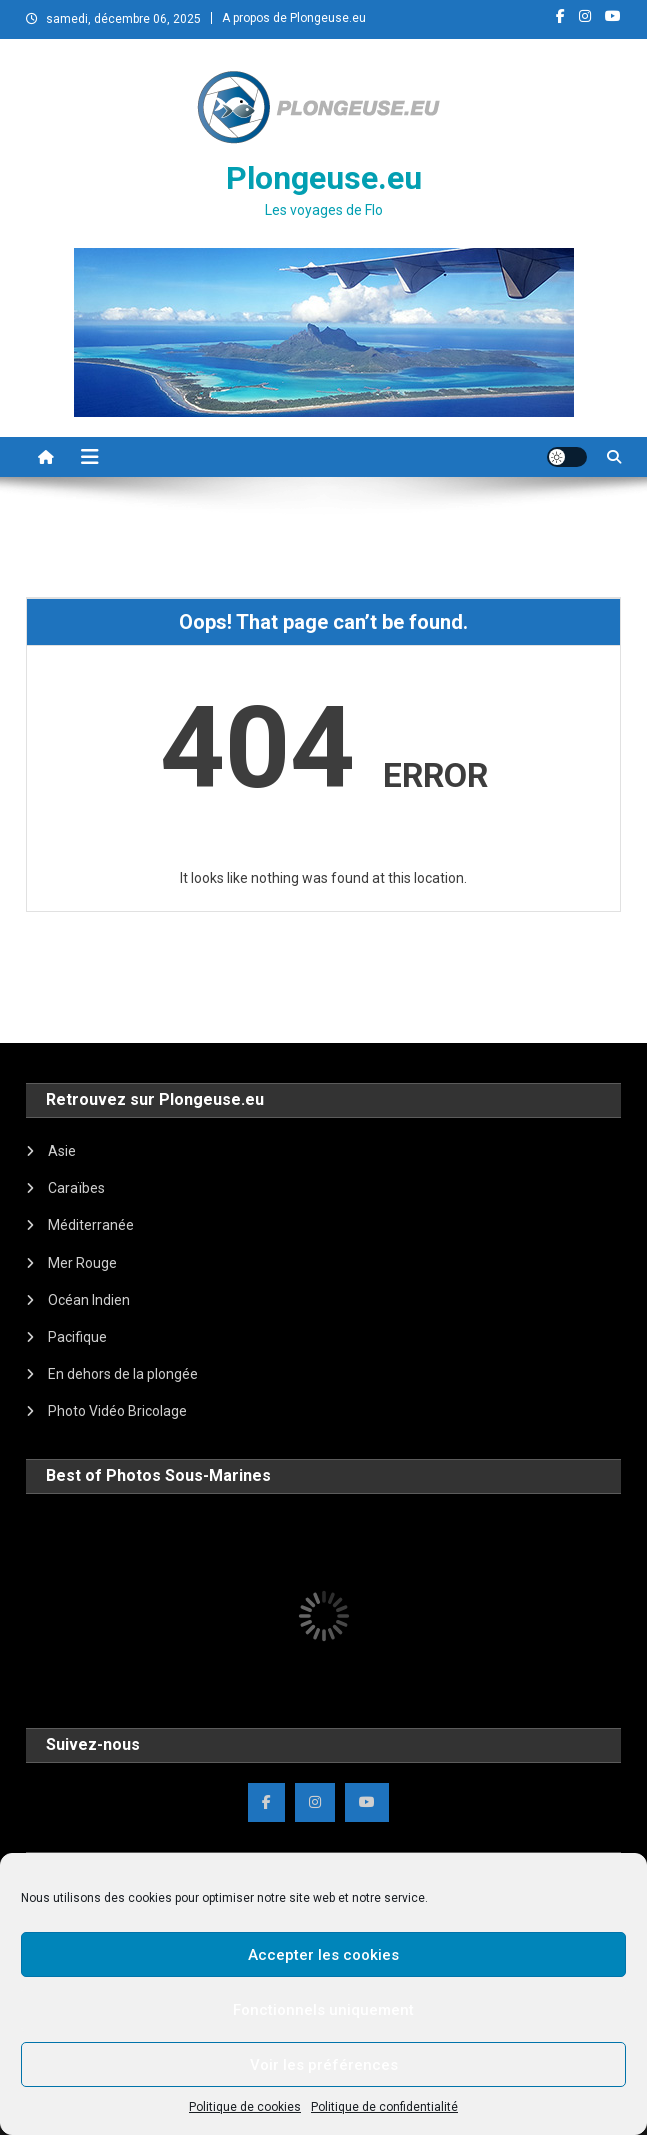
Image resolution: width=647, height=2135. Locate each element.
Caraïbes (76, 1188)
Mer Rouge (82, 1263)
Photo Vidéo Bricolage (117, 1411)
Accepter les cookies (323, 1955)
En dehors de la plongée (123, 1374)
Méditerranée (91, 1225)
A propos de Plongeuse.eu (294, 18)
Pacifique (77, 1337)
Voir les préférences (324, 2065)
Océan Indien (89, 1300)
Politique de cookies (245, 2107)
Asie (62, 1151)
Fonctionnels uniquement (323, 2010)
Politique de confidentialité (384, 2107)
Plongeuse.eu (324, 178)
